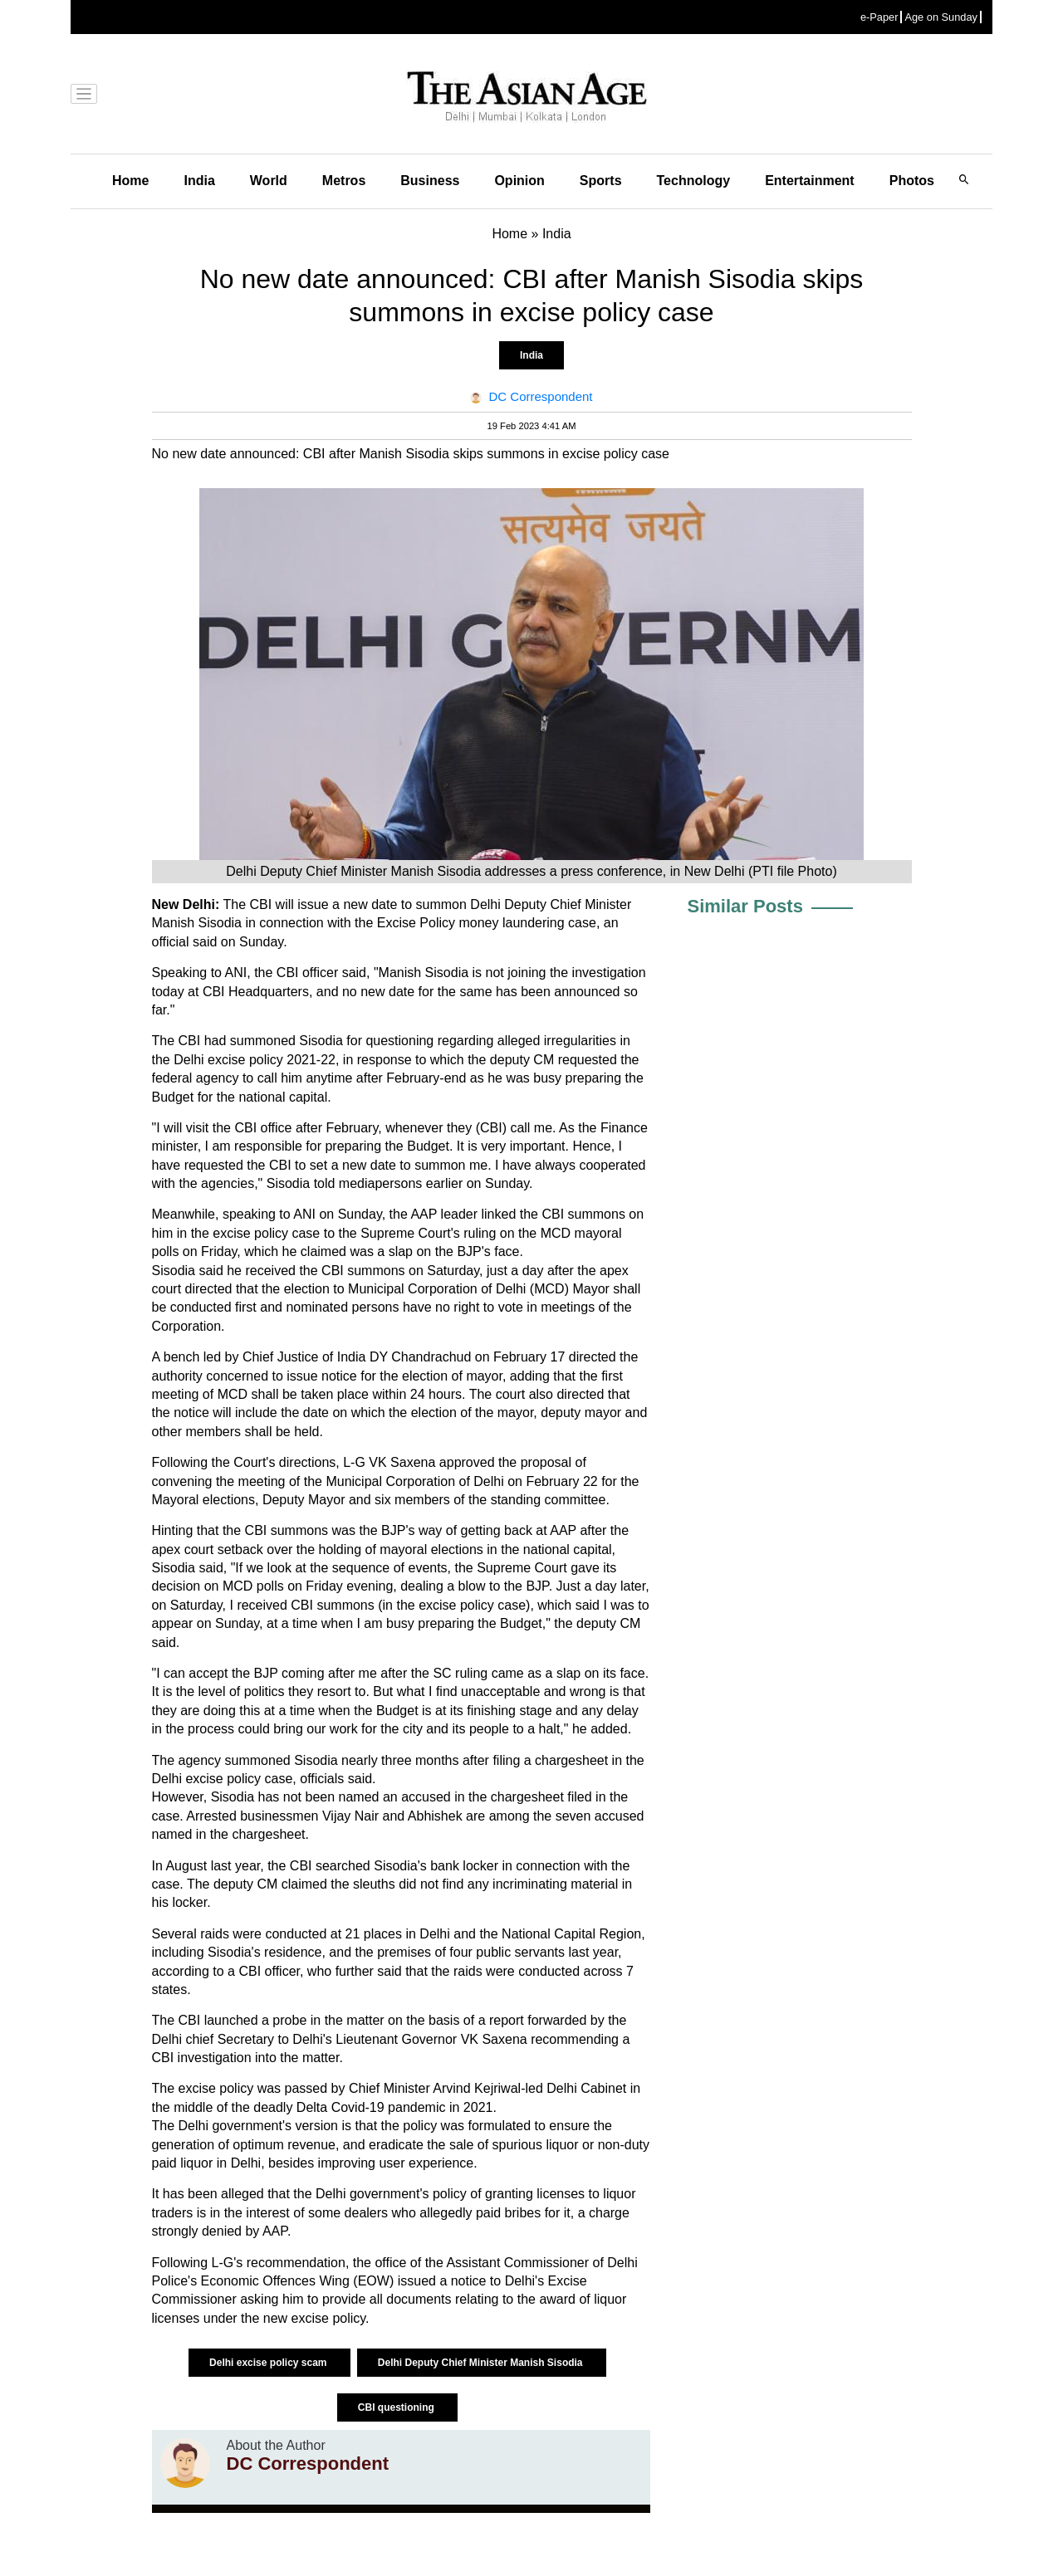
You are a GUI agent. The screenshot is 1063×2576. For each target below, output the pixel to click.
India (199, 181)
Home (130, 181)
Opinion (519, 181)
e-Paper (879, 17)
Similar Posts (745, 906)
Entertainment (810, 181)
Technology (694, 181)
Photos (911, 181)
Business (429, 181)
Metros (343, 181)
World (268, 181)
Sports (601, 181)
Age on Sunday (940, 17)
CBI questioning (397, 2407)
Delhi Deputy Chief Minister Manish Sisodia (481, 2362)
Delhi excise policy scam (269, 2362)
